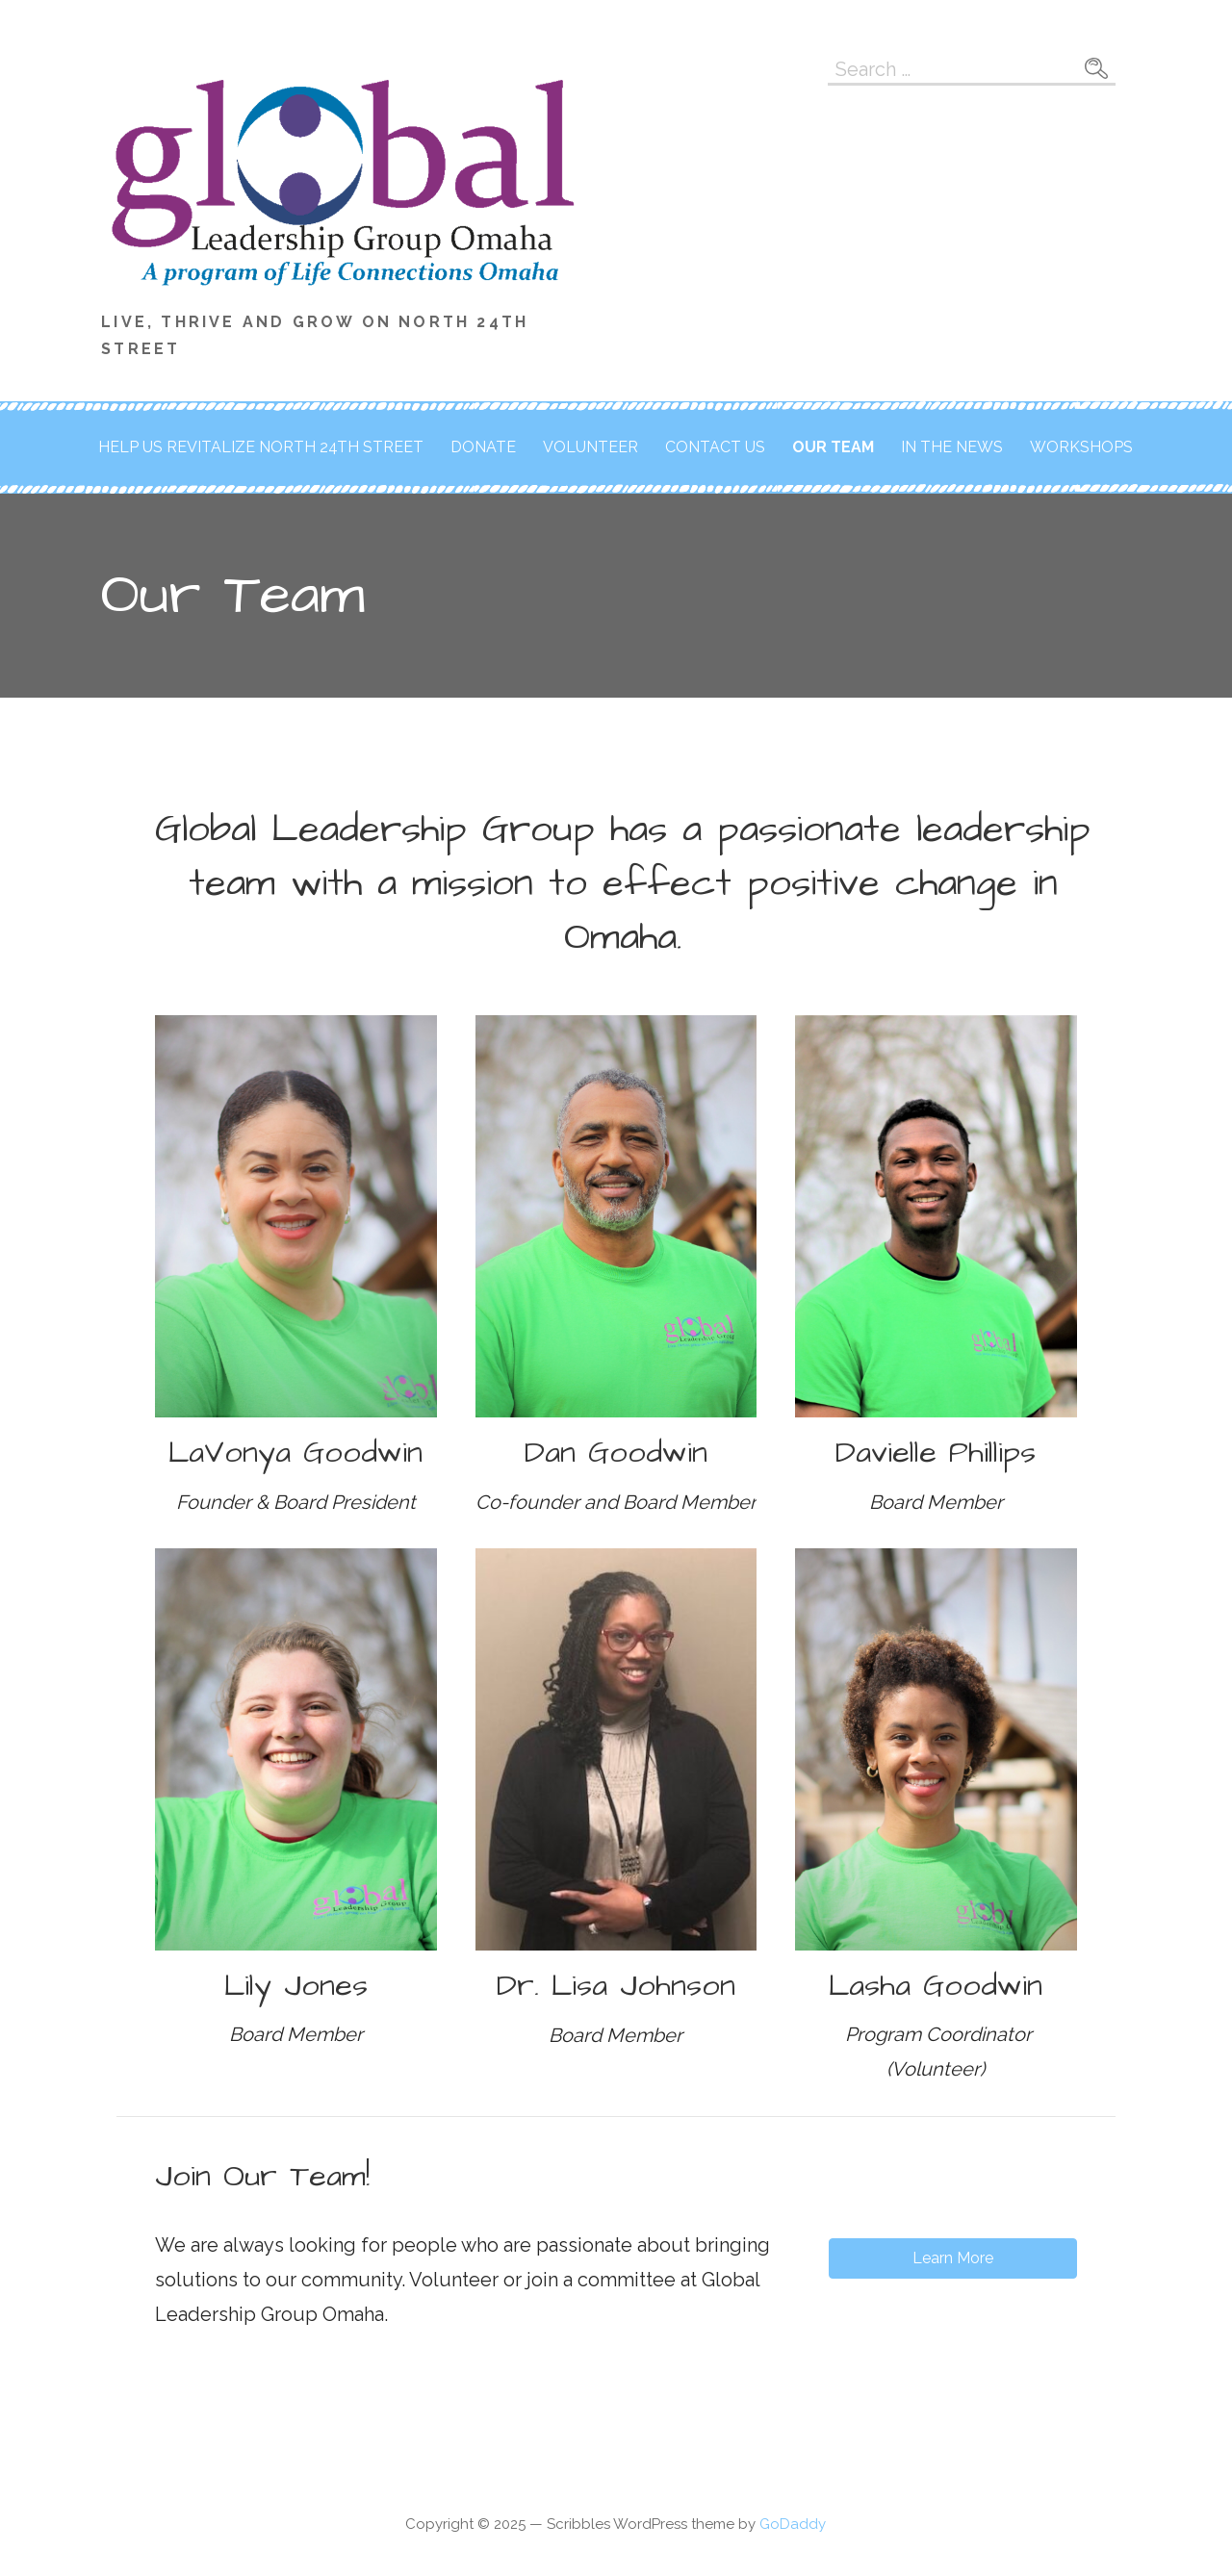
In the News (952, 447)
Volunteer (590, 447)
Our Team (833, 447)
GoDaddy (792, 2524)
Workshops (1081, 447)
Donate (483, 447)
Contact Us (715, 447)
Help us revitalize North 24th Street (261, 447)
